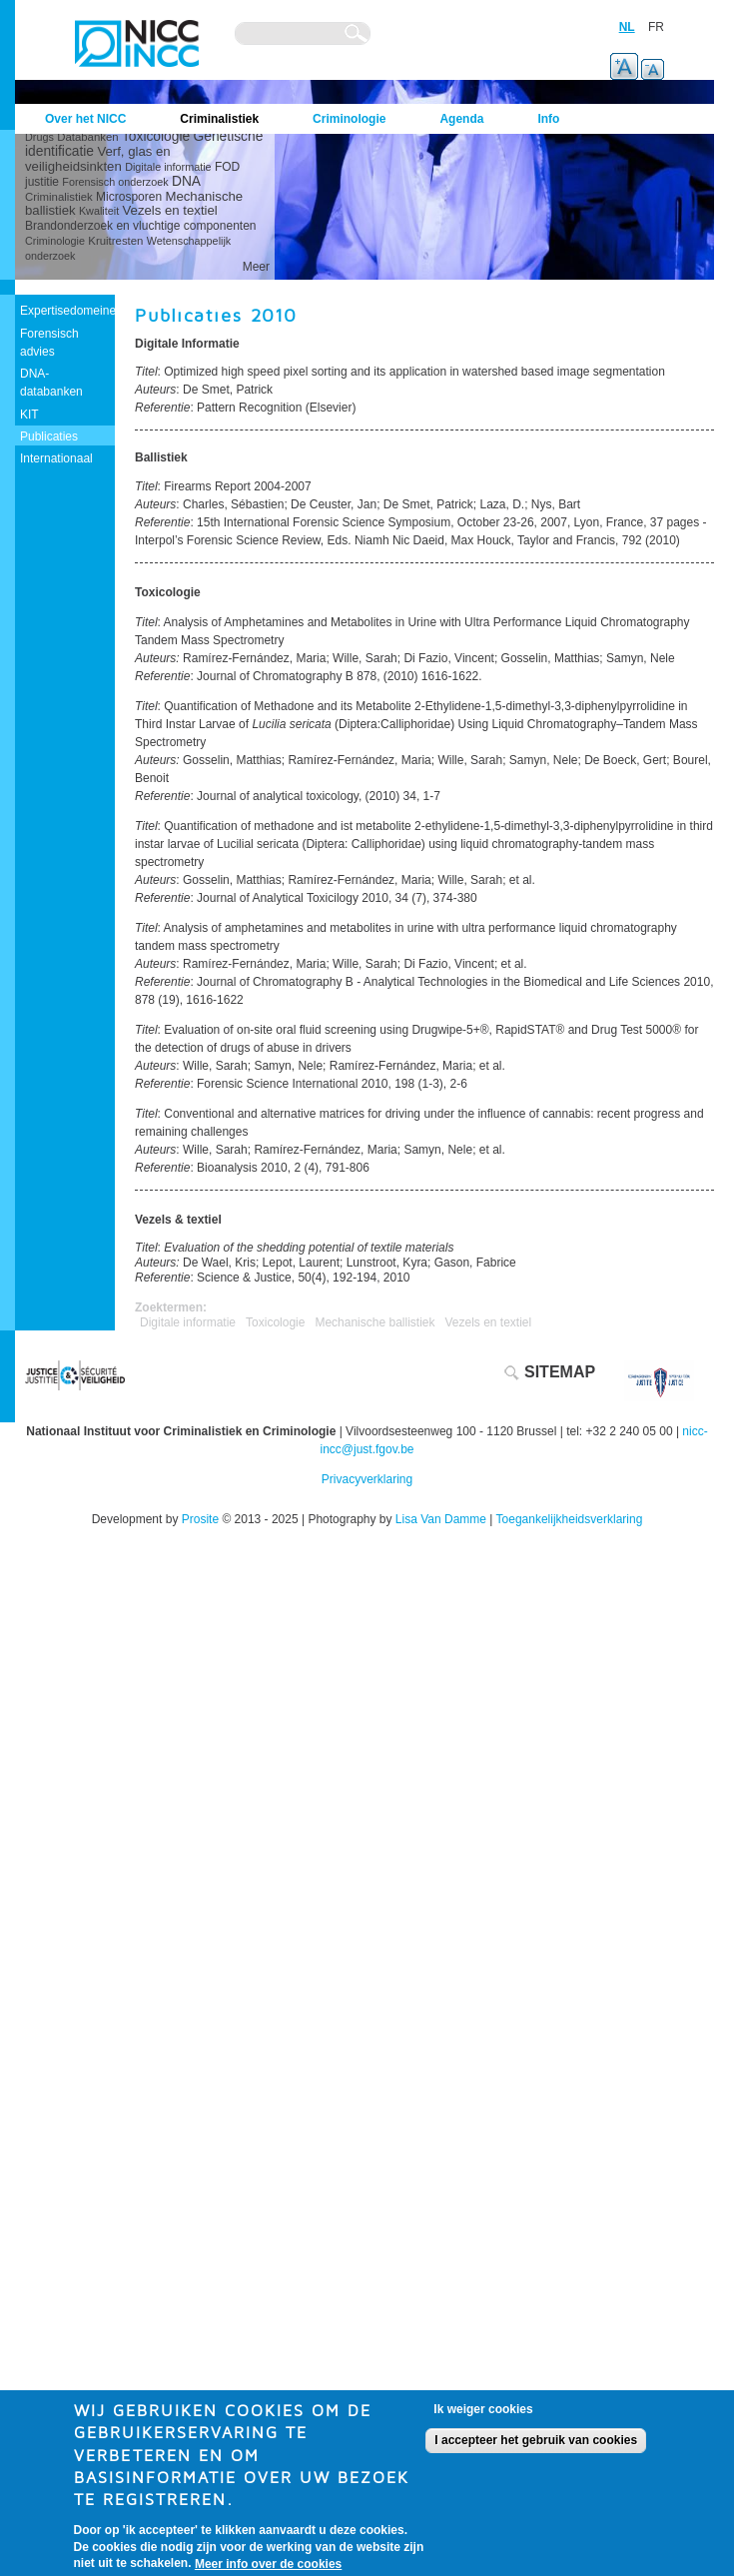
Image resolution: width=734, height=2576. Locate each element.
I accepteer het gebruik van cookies (535, 2450)
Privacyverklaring (367, 1479)
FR (656, 27)
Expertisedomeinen (71, 311)
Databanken (87, 137)
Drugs (39, 137)
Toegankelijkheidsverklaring (569, 1519)
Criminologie (55, 241)
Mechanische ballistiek (374, 1322)
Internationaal (56, 458)
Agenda (461, 119)
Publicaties (49, 436)
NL (627, 27)
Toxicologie (156, 136)
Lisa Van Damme (440, 1519)
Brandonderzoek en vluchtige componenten (141, 226)
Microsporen (129, 197)
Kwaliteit (99, 211)
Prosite (200, 1519)
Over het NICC (85, 119)
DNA (186, 181)
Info (548, 119)
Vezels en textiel (169, 210)
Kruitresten (115, 241)
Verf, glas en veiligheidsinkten (98, 159)
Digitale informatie (168, 167)
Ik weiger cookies (482, 2419)
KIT (29, 415)
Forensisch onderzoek (115, 182)
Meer (256, 267)
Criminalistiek (59, 197)
